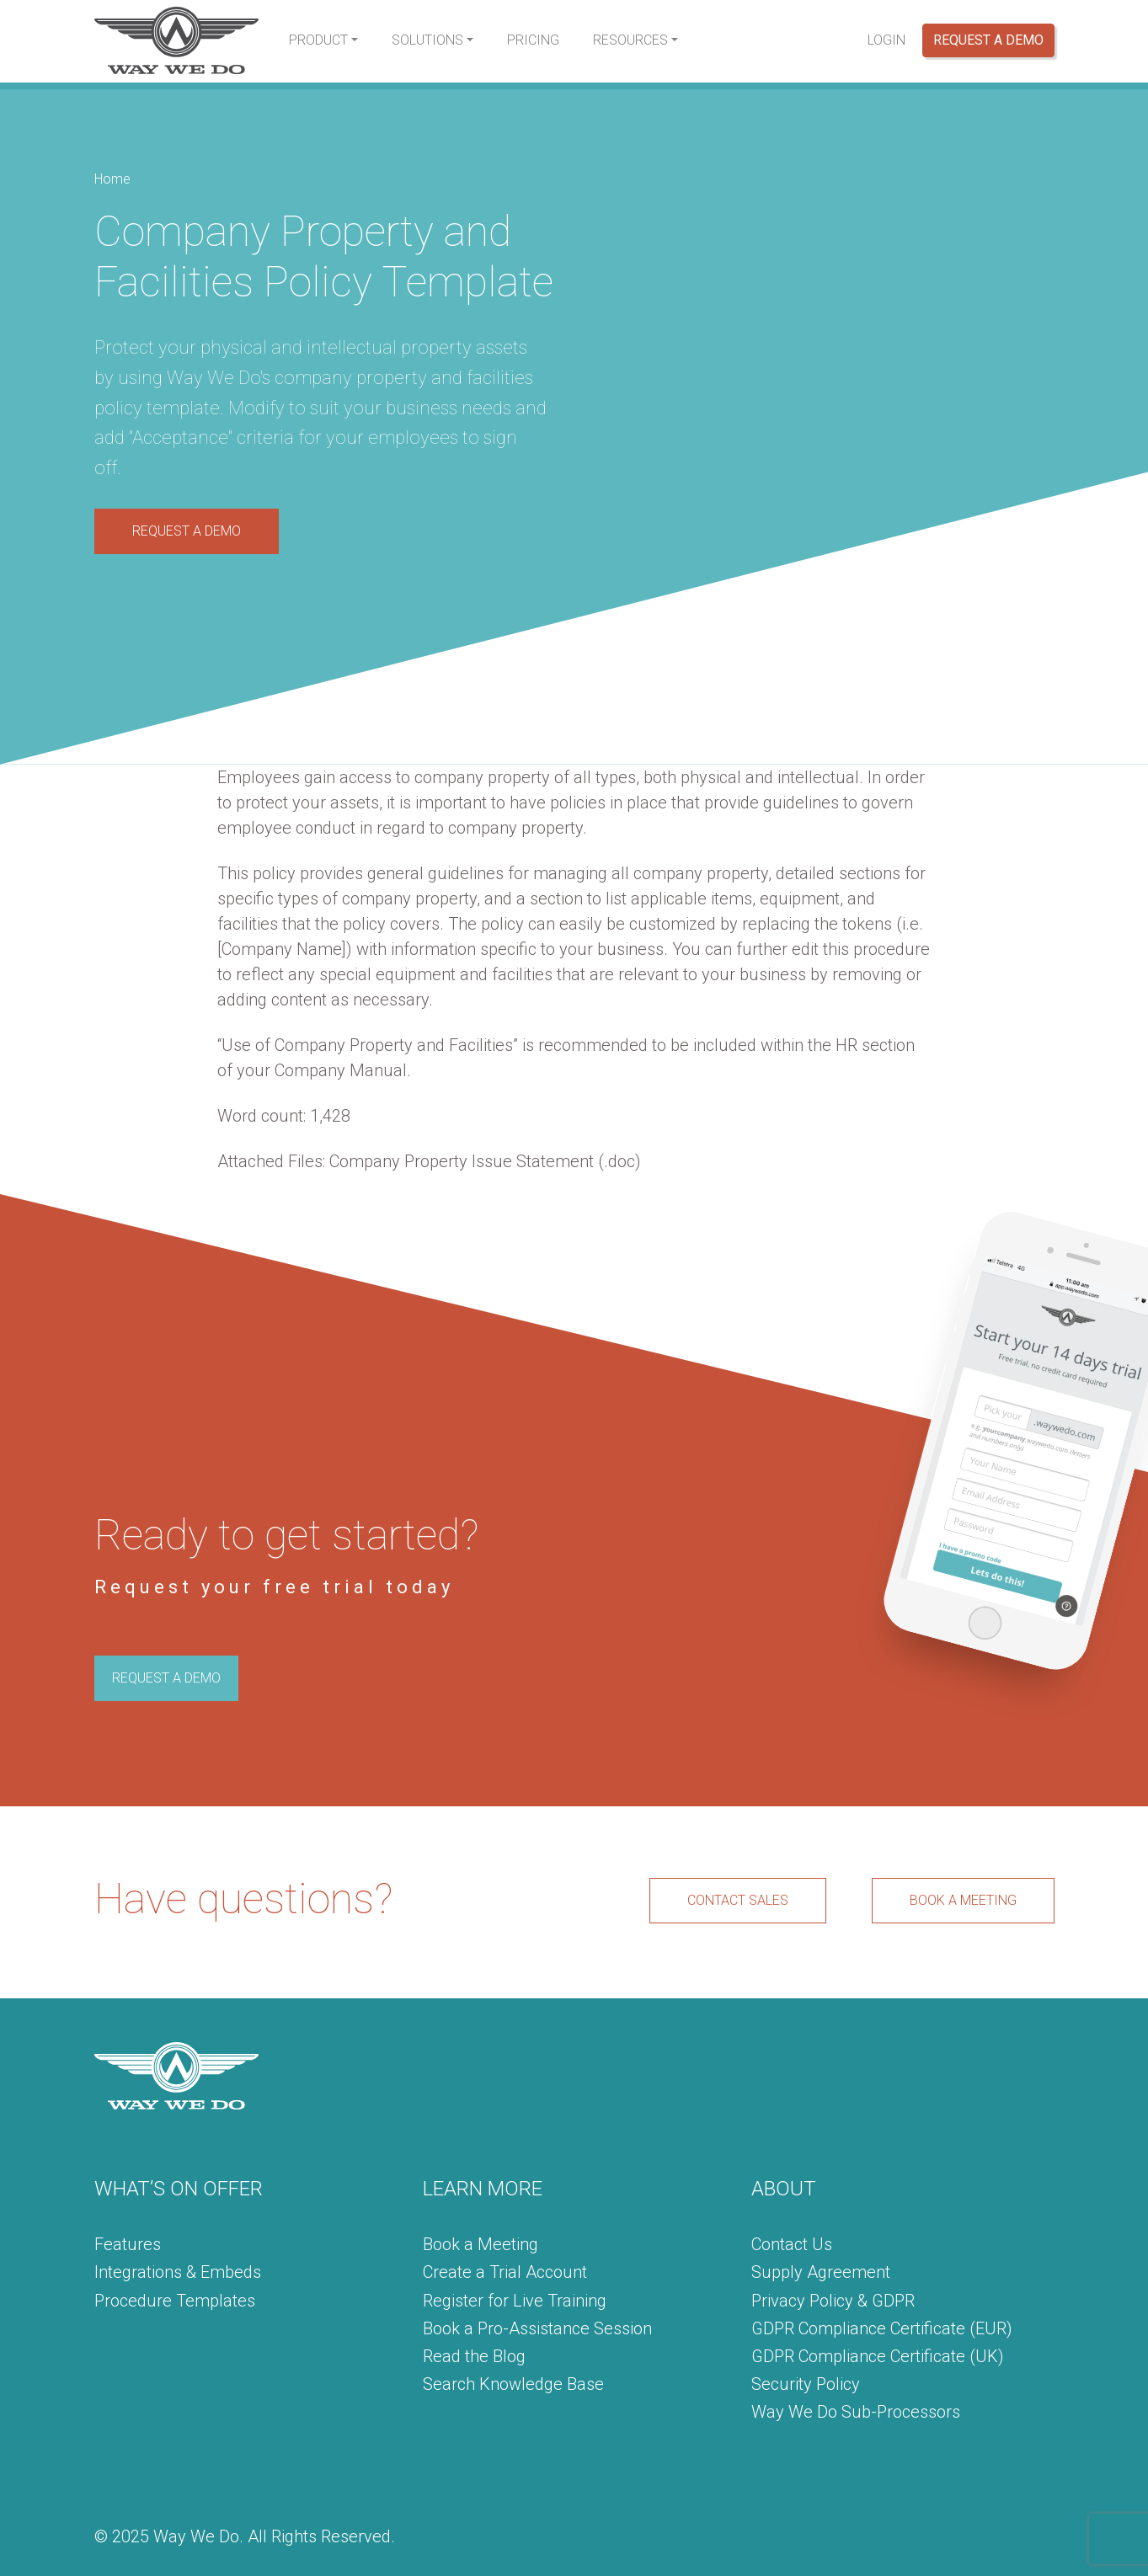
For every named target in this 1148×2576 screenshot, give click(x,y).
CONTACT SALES (737, 1900)
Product (318, 40)
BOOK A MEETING (963, 1900)
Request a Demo (988, 40)
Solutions (427, 40)
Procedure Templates (174, 2301)
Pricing (533, 40)
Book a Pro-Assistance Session (537, 2328)
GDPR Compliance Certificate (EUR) (881, 2328)
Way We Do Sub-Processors (855, 2412)
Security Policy (805, 2384)
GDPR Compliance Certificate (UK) (877, 2356)
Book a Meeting (480, 2244)
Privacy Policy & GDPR (833, 2301)
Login (886, 40)
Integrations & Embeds (177, 2272)
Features (127, 2244)
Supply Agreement (820, 2272)
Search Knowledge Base (513, 2384)
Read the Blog (474, 2356)
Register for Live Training (514, 2301)
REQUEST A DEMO (186, 531)
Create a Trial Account (505, 2272)
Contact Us (791, 2244)
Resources (630, 40)
